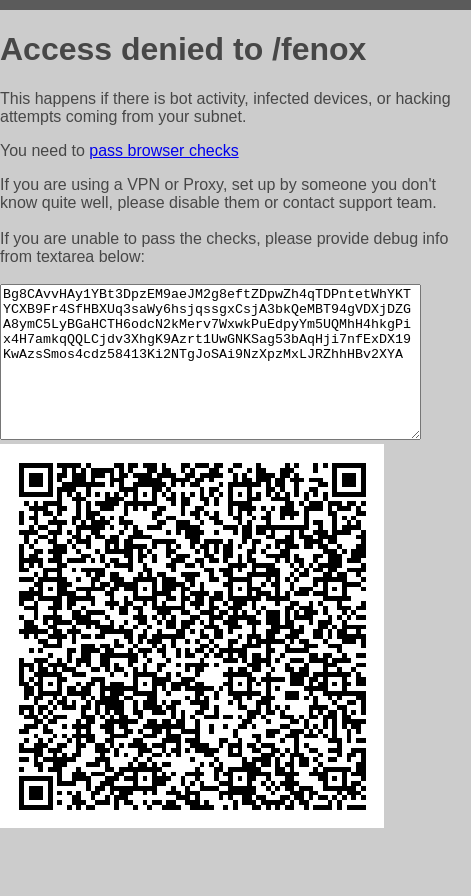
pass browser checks (163, 150)
